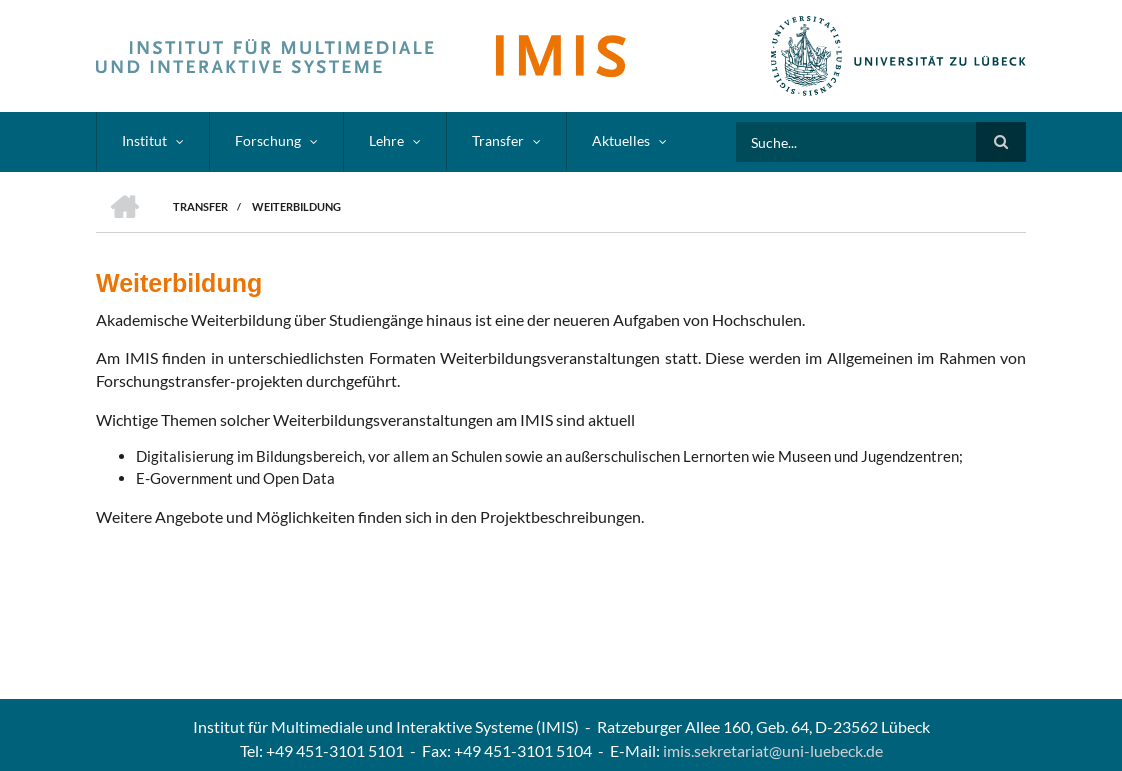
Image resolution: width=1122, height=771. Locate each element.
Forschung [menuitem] (268, 140)
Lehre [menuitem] (386, 140)
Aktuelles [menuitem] (621, 140)
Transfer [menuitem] (498, 140)
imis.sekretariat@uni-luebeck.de (773, 750)
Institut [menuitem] (144, 140)
